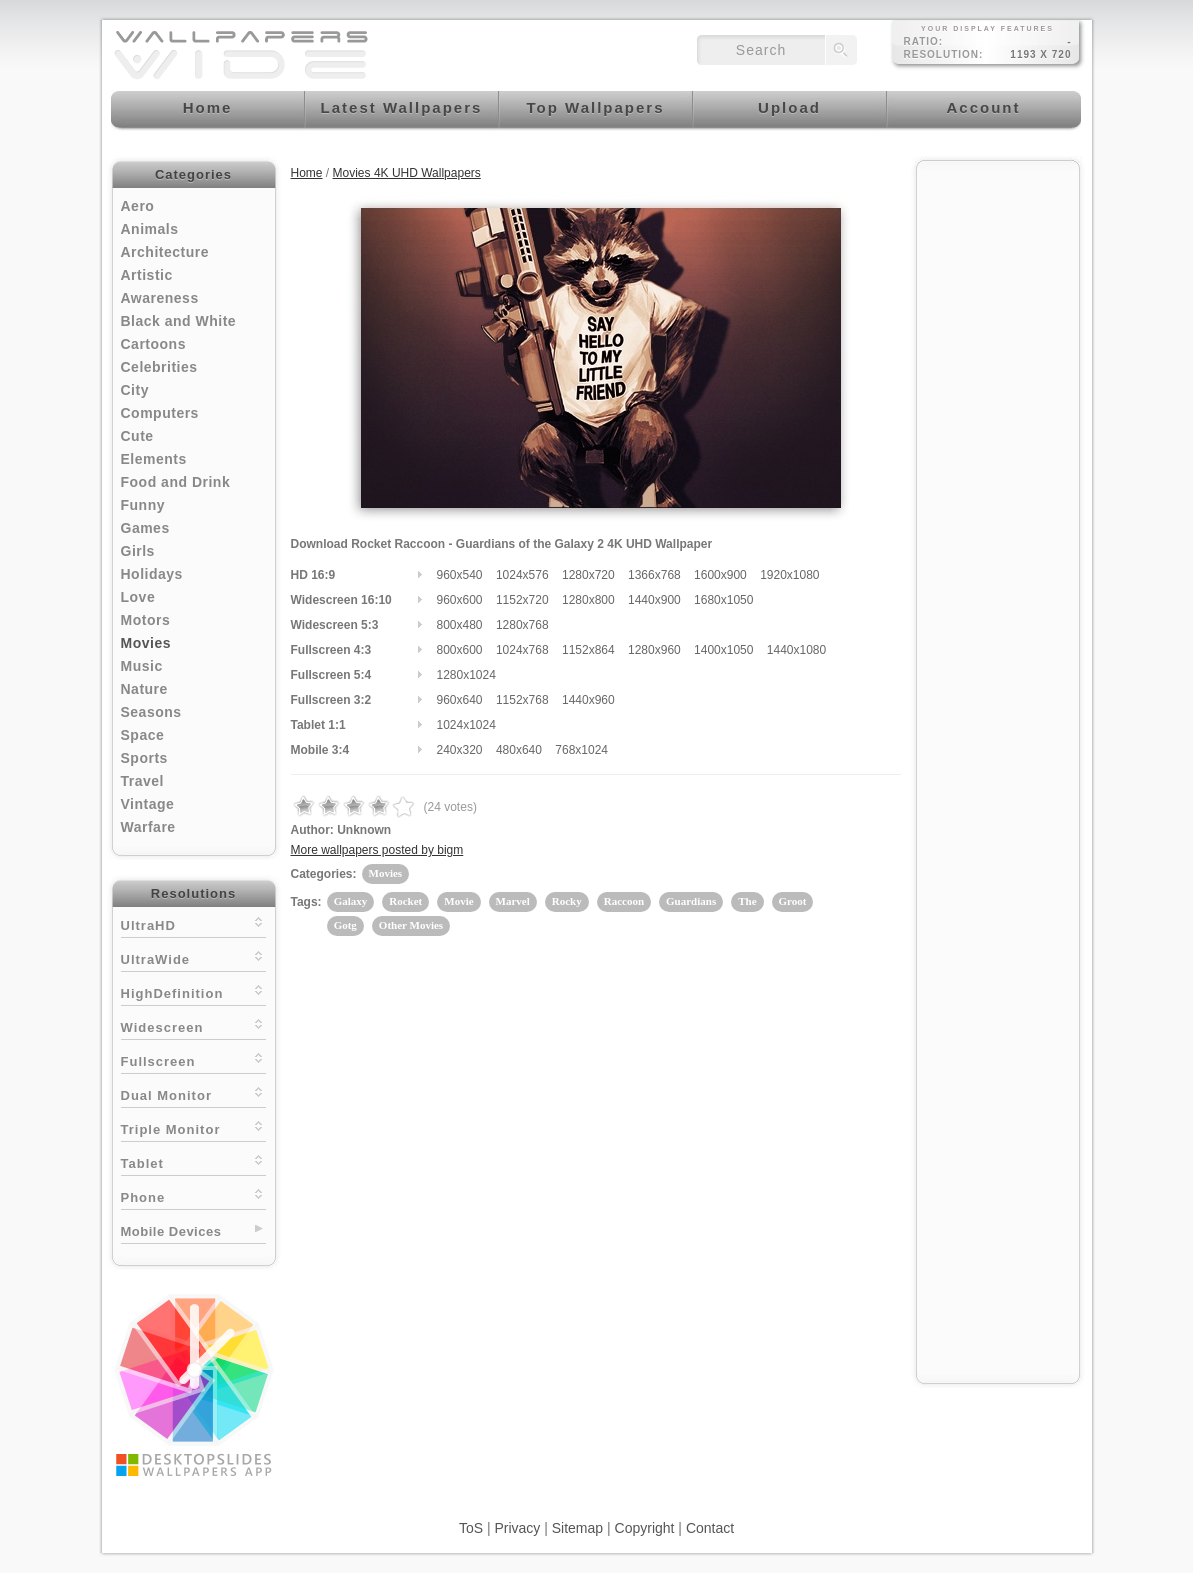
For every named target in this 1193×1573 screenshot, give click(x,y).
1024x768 (522, 650)
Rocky (567, 901)
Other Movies (411, 925)
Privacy (517, 1528)
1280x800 (588, 600)
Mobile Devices (171, 1231)
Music (142, 666)
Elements (154, 459)
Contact (710, 1528)
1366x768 (654, 575)
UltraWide (193, 957)
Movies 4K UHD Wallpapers (407, 173)
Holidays (152, 574)
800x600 (460, 650)
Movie (458, 901)
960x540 (460, 575)
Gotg (345, 925)
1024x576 (522, 575)
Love (138, 597)
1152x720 (522, 600)
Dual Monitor (193, 1093)
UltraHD (193, 923)
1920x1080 (789, 575)
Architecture (165, 252)
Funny (143, 505)
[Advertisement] (998, 472)
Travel (142, 781)
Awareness (160, 298)
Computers (160, 413)
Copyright (645, 1528)
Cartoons (153, 344)
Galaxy (351, 901)
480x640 (519, 750)
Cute (137, 436)
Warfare (148, 827)
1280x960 (654, 650)
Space (143, 735)
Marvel (513, 901)
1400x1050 (723, 650)
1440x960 (588, 700)
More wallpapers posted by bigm (377, 850)
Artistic (147, 275)
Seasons (151, 712)
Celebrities (159, 367)
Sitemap (577, 1528)
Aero (138, 206)
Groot (793, 901)
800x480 (460, 625)
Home (307, 173)
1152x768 (522, 700)
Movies (146, 643)
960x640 (460, 700)
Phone (193, 1195)
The (747, 901)
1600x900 (720, 575)
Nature (144, 689)
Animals (150, 229)
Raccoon (624, 901)
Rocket (405, 901)
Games (145, 528)
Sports (144, 758)
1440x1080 (796, 650)
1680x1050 (723, 600)
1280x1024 (466, 675)
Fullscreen (193, 1059)
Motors (146, 620)
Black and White (179, 321)
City (135, 390)
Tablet (193, 1161)
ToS (471, 1528)
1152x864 (588, 650)
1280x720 (588, 575)
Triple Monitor (193, 1127)
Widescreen (193, 1025)
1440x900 (654, 600)
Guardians (691, 901)
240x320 (460, 750)
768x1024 (581, 750)
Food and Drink (176, 482)
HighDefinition (193, 991)
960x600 (460, 600)
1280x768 (522, 625)
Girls (138, 551)
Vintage (148, 804)
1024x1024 (466, 725)
